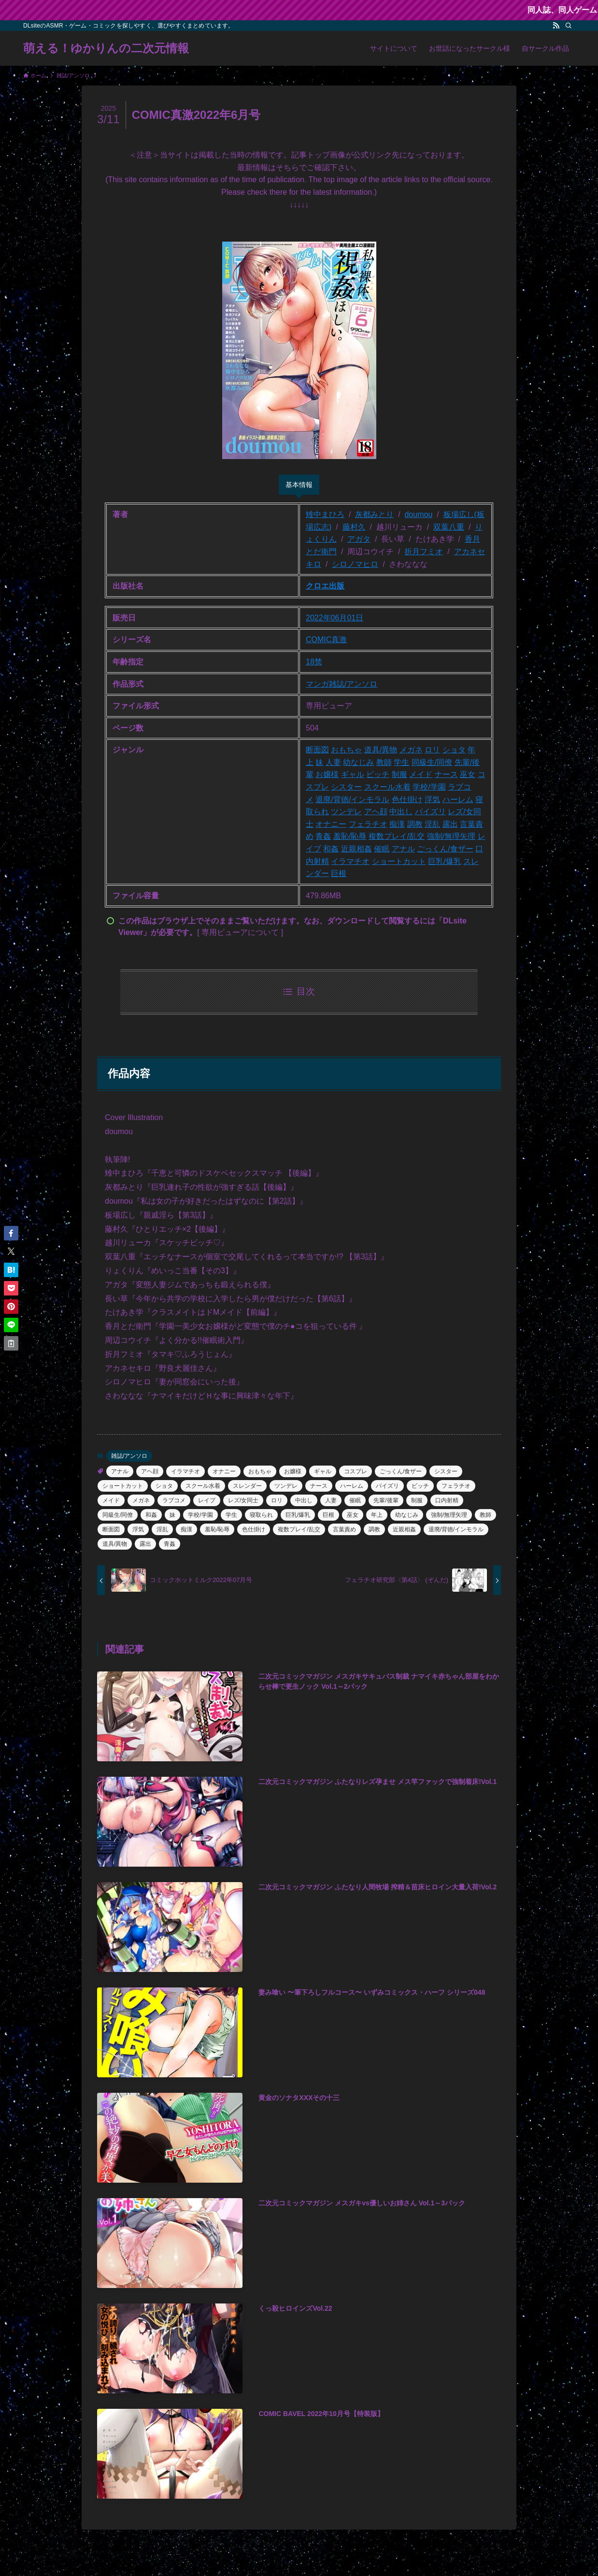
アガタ (358, 539)
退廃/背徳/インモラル (352, 799)
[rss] (556, 25)
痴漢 (397, 824)
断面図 (317, 750)
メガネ (411, 750)
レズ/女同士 (243, 1500)
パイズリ (430, 811)
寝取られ (261, 1514)
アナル (403, 849)
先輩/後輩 (385, 1500)
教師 (384, 762)
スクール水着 (387, 787)
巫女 (467, 774)
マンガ (317, 684)
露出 (450, 824)
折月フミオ (423, 551)
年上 (377, 1514)
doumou (418, 514)
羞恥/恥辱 (349, 836)
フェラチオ (368, 824)
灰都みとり (374, 514)
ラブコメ (173, 1500)
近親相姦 (356, 849)
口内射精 (446, 1500)
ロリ (432, 750)
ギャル (352, 774)
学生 (401, 762)
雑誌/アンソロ (353, 684)
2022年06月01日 (334, 618)
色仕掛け (407, 799)
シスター (346, 787)
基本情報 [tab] (299, 485)
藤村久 (354, 527)
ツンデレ (346, 811)
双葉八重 (448, 527)
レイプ (206, 1500)
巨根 (338, 873)
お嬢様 (327, 774)
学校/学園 (429, 787)
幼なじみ (358, 762)
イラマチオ (350, 861)
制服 (399, 774)
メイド (420, 774)
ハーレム (457, 799)
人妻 (333, 762)
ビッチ (377, 774)
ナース (446, 774)
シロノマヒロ (355, 564)
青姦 (323, 836)
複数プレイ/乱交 (397, 836)
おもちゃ (346, 750)
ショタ (454, 750)
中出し (401, 811)
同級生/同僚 (432, 762)
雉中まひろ (325, 514)
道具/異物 (380, 750)
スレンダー (247, 1485)
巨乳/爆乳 (444, 861)
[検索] (568, 25)
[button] (11, 1233)
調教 (415, 824)
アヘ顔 (375, 811)
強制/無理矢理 (451, 836)
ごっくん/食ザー (445, 849)
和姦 (331, 849)
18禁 (314, 662)
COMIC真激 (326, 639)
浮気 (432, 799)
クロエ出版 (325, 586)
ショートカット (399, 861)
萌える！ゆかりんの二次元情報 (106, 48)
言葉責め (344, 1529)
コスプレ (355, 1471)
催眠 (381, 849)
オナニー (330, 824)
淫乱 (432, 824)
